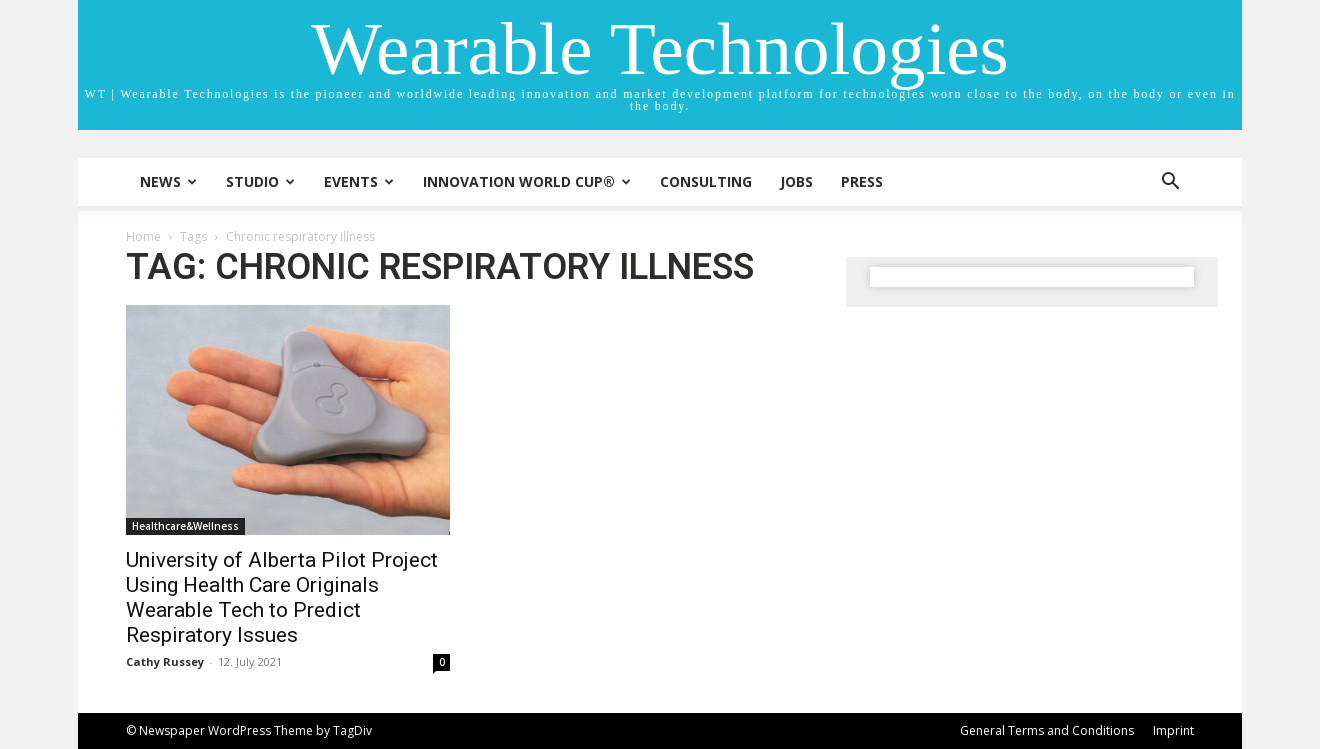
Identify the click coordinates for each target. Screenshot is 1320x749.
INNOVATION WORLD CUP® (527, 181)
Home (143, 236)
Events (359, 181)
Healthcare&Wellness (185, 526)
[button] (1170, 183)
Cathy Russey (165, 661)
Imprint (1173, 730)
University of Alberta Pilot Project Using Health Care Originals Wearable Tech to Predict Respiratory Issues (282, 597)
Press (862, 181)
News (168, 181)
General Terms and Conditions (1047, 730)
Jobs (796, 181)
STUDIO (260, 181)
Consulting (706, 181)
